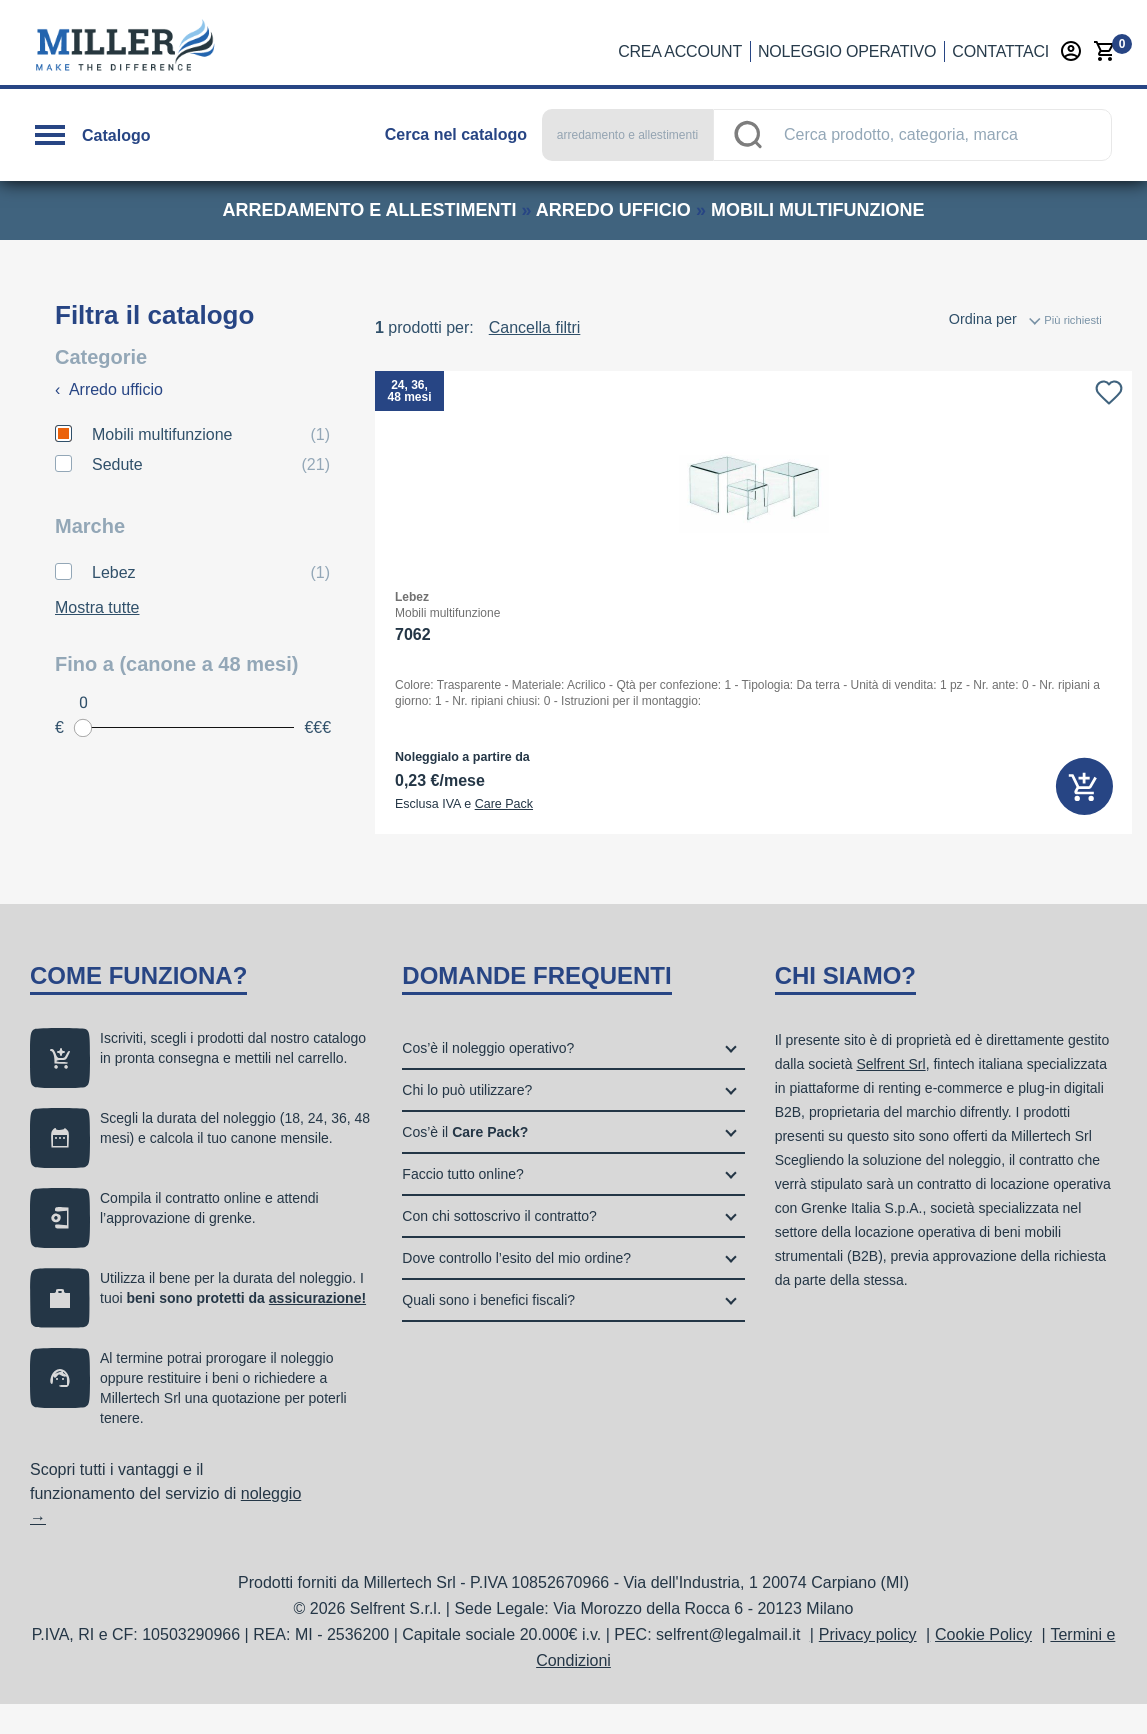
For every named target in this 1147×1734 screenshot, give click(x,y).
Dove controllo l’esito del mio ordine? (516, 1288)
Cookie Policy (983, 1664)
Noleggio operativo (847, 51)
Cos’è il (465, 1162)
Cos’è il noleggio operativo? (488, 1078)
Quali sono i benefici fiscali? (488, 1330)
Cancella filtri (535, 327)
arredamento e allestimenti (369, 210)
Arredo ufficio (109, 389)
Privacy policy (868, 1664)
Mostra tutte (97, 607)
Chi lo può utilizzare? (467, 1120)
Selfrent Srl (890, 1094)
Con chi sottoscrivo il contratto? (499, 1246)
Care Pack (504, 804)
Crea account (680, 51)
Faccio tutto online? (462, 1204)
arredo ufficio (613, 210)
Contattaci (1000, 51)
